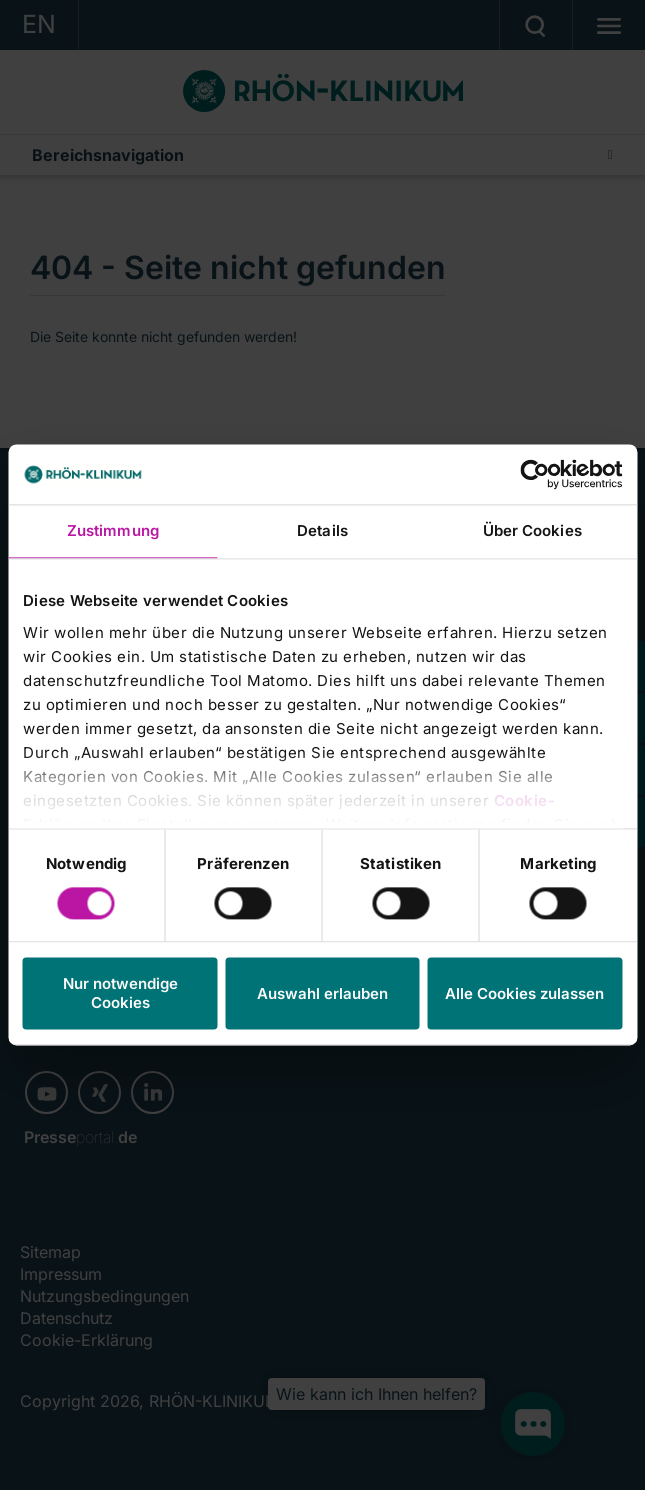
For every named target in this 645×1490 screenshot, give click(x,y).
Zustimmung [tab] (113, 530)
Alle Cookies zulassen (524, 993)
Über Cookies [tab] (532, 530)
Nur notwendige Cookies (120, 994)
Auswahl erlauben (322, 993)
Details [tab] (322, 530)
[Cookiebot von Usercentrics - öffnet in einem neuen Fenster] (534, 474)
